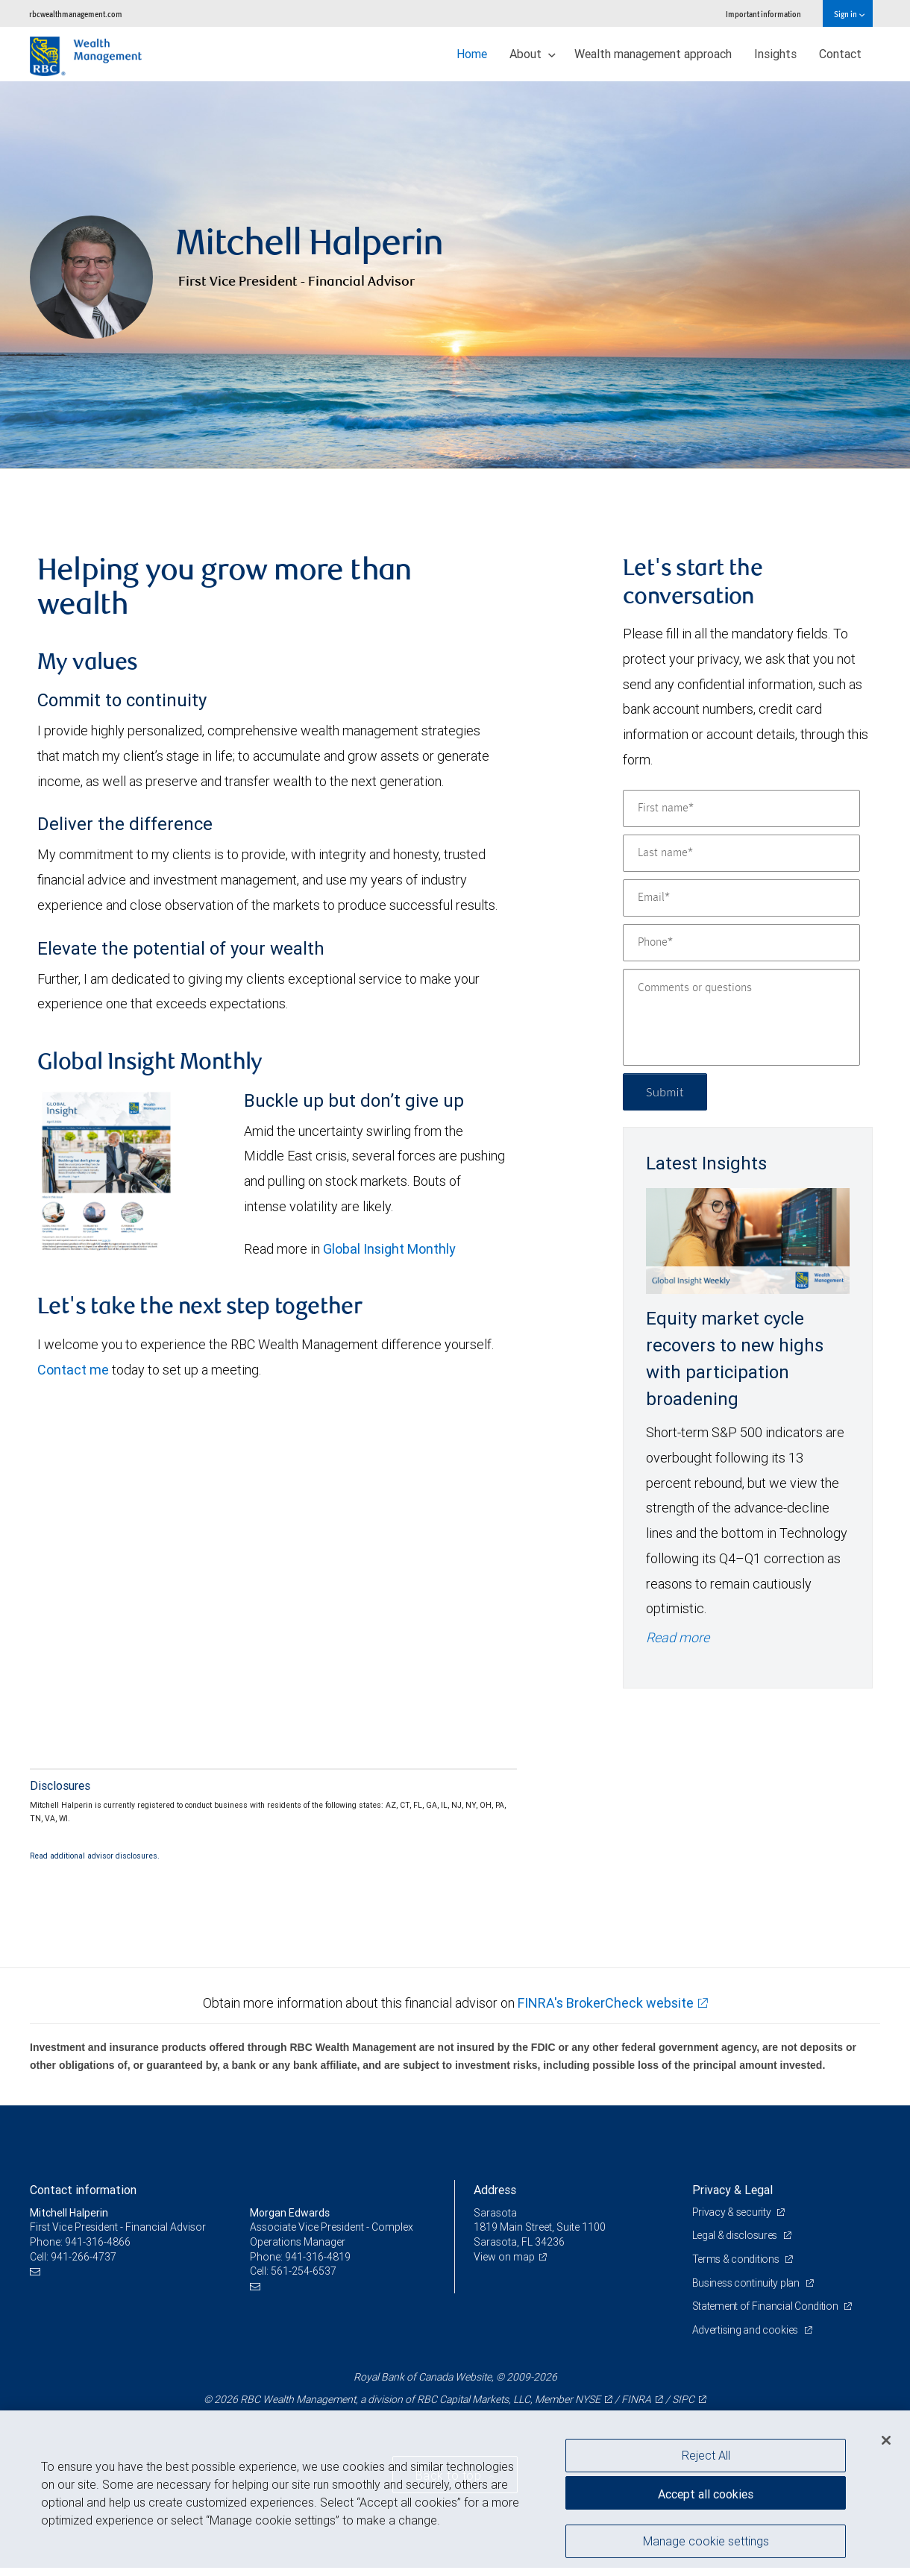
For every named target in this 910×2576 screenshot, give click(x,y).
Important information (763, 14)
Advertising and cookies (746, 2330)
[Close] (886, 2440)
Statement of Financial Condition (766, 2306)
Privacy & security (733, 2212)
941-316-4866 (98, 2242)
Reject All (706, 2455)
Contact (840, 53)
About (532, 53)
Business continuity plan (747, 2283)
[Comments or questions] (741, 1017)
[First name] (741, 808)
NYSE (587, 2399)
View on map (504, 2257)
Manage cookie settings (706, 2540)
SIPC (683, 2399)
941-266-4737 (83, 2257)
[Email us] (37, 2271)
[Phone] (741, 942)
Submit (665, 1091)
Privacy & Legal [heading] (732, 2189)
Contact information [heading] (83, 2189)
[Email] (741, 898)
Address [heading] (495, 2189)
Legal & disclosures (735, 2235)
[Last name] (741, 853)
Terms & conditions (737, 2259)
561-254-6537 (303, 2271)
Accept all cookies (705, 2494)
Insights (775, 53)
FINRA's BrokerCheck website (606, 2002)
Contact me (73, 1369)
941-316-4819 (318, 2257)
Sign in (849, 14)
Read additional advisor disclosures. (95, 1855)
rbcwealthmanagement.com (75, 14)
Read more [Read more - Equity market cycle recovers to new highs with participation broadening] (677, 1637)
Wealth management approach (653, 53)
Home (471, 53)
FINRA (636, 2399)
